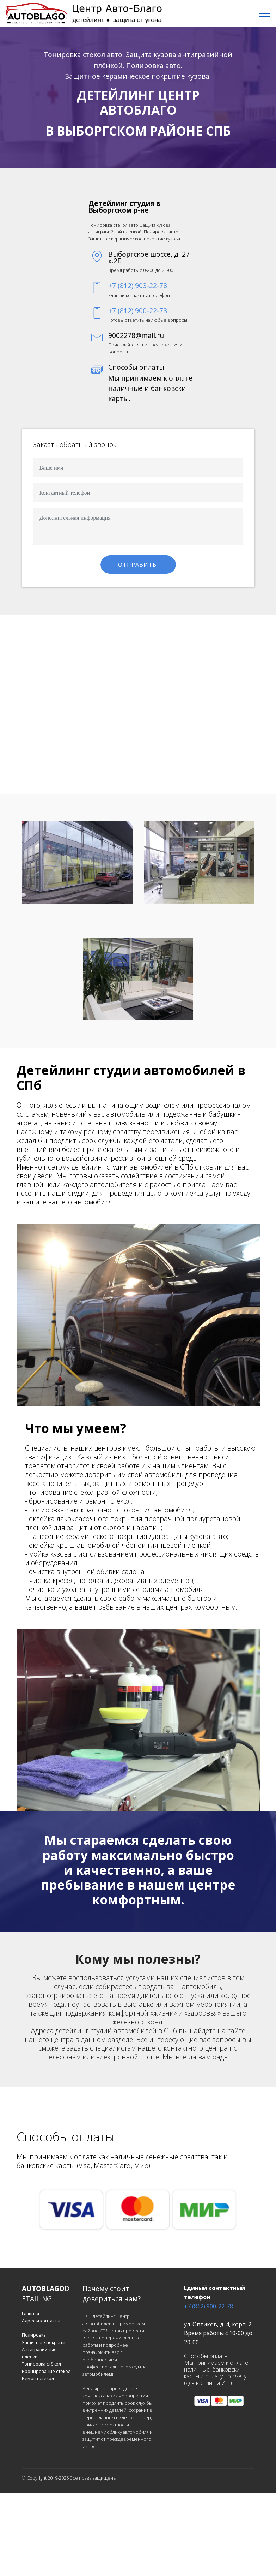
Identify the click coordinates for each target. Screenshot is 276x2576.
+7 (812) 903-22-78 (137, 285)
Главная (30, 2313)
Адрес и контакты (41, 2321)
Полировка (34, 2335)
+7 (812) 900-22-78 (137, 310)
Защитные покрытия (45, 2342)
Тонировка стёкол (41, 2364)
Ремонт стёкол (38, 2378)
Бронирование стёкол (46, 2371)
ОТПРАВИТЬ (138, 565)
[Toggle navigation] (264, 13)
